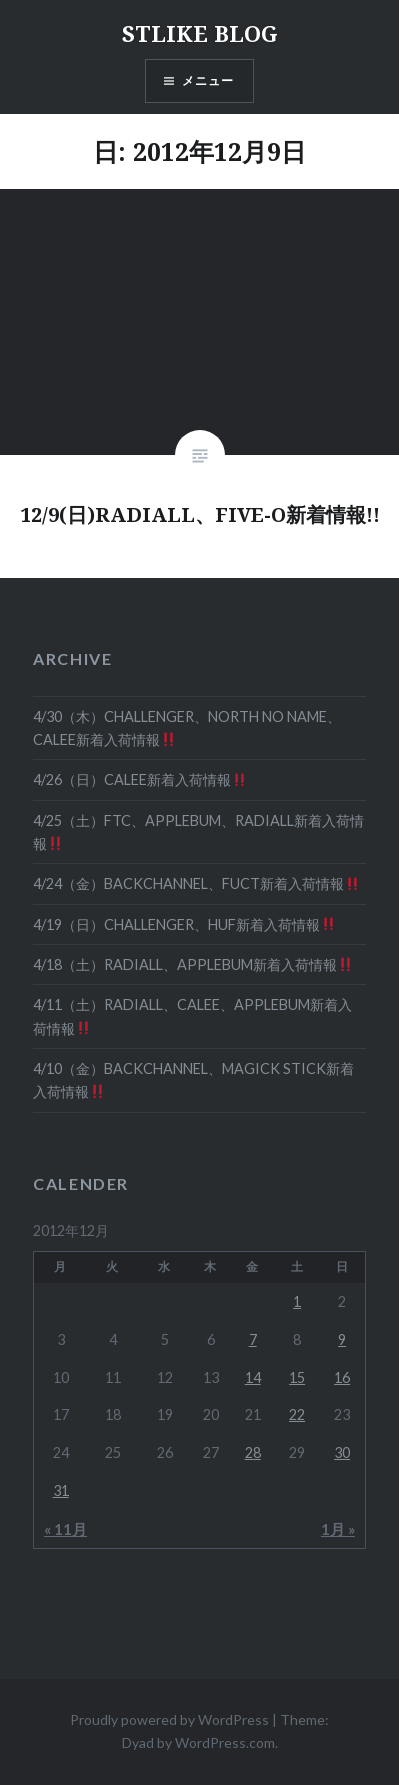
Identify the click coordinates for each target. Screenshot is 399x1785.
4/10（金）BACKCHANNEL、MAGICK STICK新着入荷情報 (193, 1080)
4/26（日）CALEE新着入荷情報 (139, 779)
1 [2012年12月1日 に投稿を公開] (297, 1301)
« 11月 (65, 1529)
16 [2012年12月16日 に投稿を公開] (342, 1377)
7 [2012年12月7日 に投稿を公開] (253, 1339)
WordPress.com (225, 1742)
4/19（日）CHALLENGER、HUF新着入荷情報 (184, 924)
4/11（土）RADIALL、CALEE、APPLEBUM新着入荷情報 (192, 1016)
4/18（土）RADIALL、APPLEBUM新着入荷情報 (192, 964)
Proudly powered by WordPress (169, 1719)
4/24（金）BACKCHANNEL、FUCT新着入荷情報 (196, 883)
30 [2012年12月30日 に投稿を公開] (342, 1452)
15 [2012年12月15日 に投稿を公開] (297, 1377)
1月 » (338, 1529)
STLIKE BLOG (200, 33)
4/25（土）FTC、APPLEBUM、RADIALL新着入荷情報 (198, 832)
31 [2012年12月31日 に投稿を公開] (61, 1490)
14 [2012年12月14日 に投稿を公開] (253, 1377)
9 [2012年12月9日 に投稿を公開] (342, 1339)
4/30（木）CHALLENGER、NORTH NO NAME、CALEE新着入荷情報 (187, 728)
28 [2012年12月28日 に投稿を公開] (253, 1452)
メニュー (208, 80)
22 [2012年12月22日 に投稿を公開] (297, 1414)
